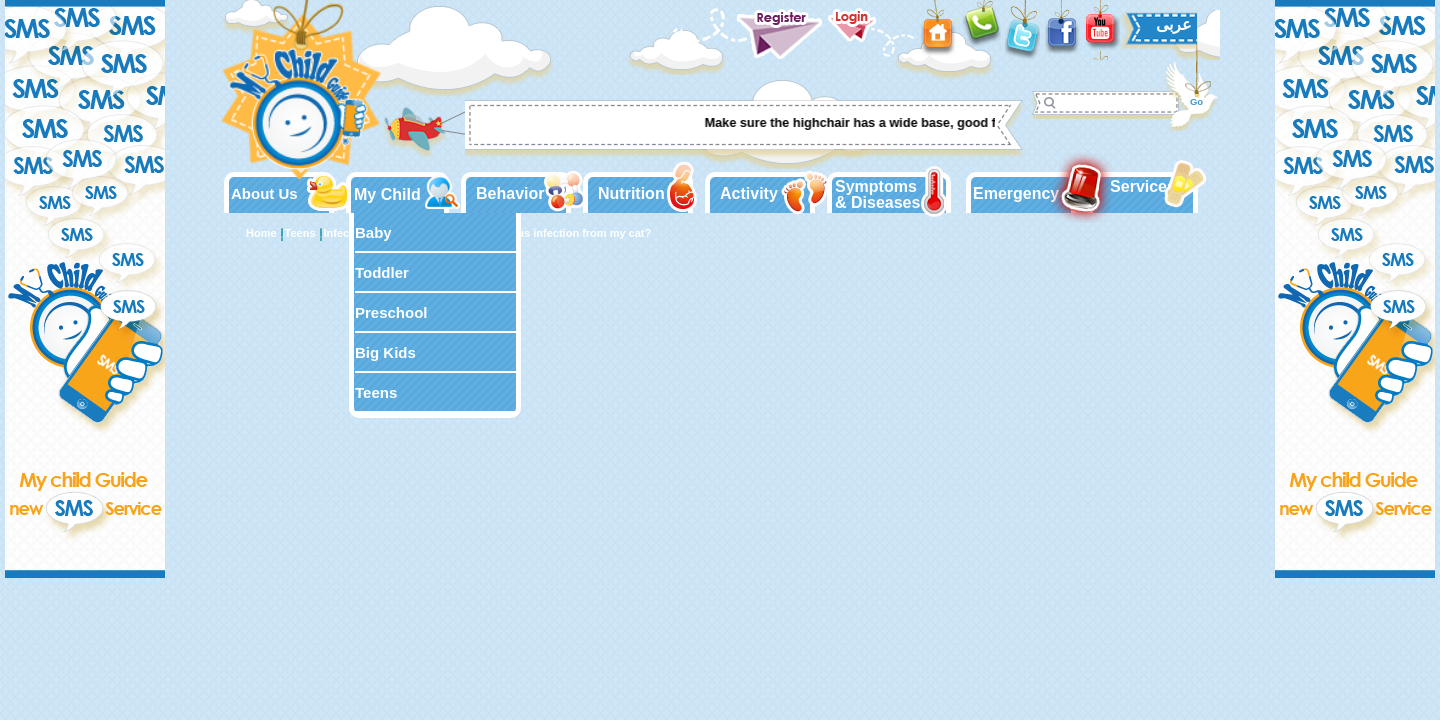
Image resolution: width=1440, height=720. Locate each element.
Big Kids (385, 352)
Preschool (391, 312)
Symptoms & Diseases (877, 194)
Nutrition (631, 193)
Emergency (1016, 193)
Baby (373, 232)
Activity (749, 193)
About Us (264, 193)
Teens (376, 392)
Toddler (382, 272)
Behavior (510, 193)
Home (261, 233)
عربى (1174, 24)
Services (1143, 186)
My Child (387, 194)
